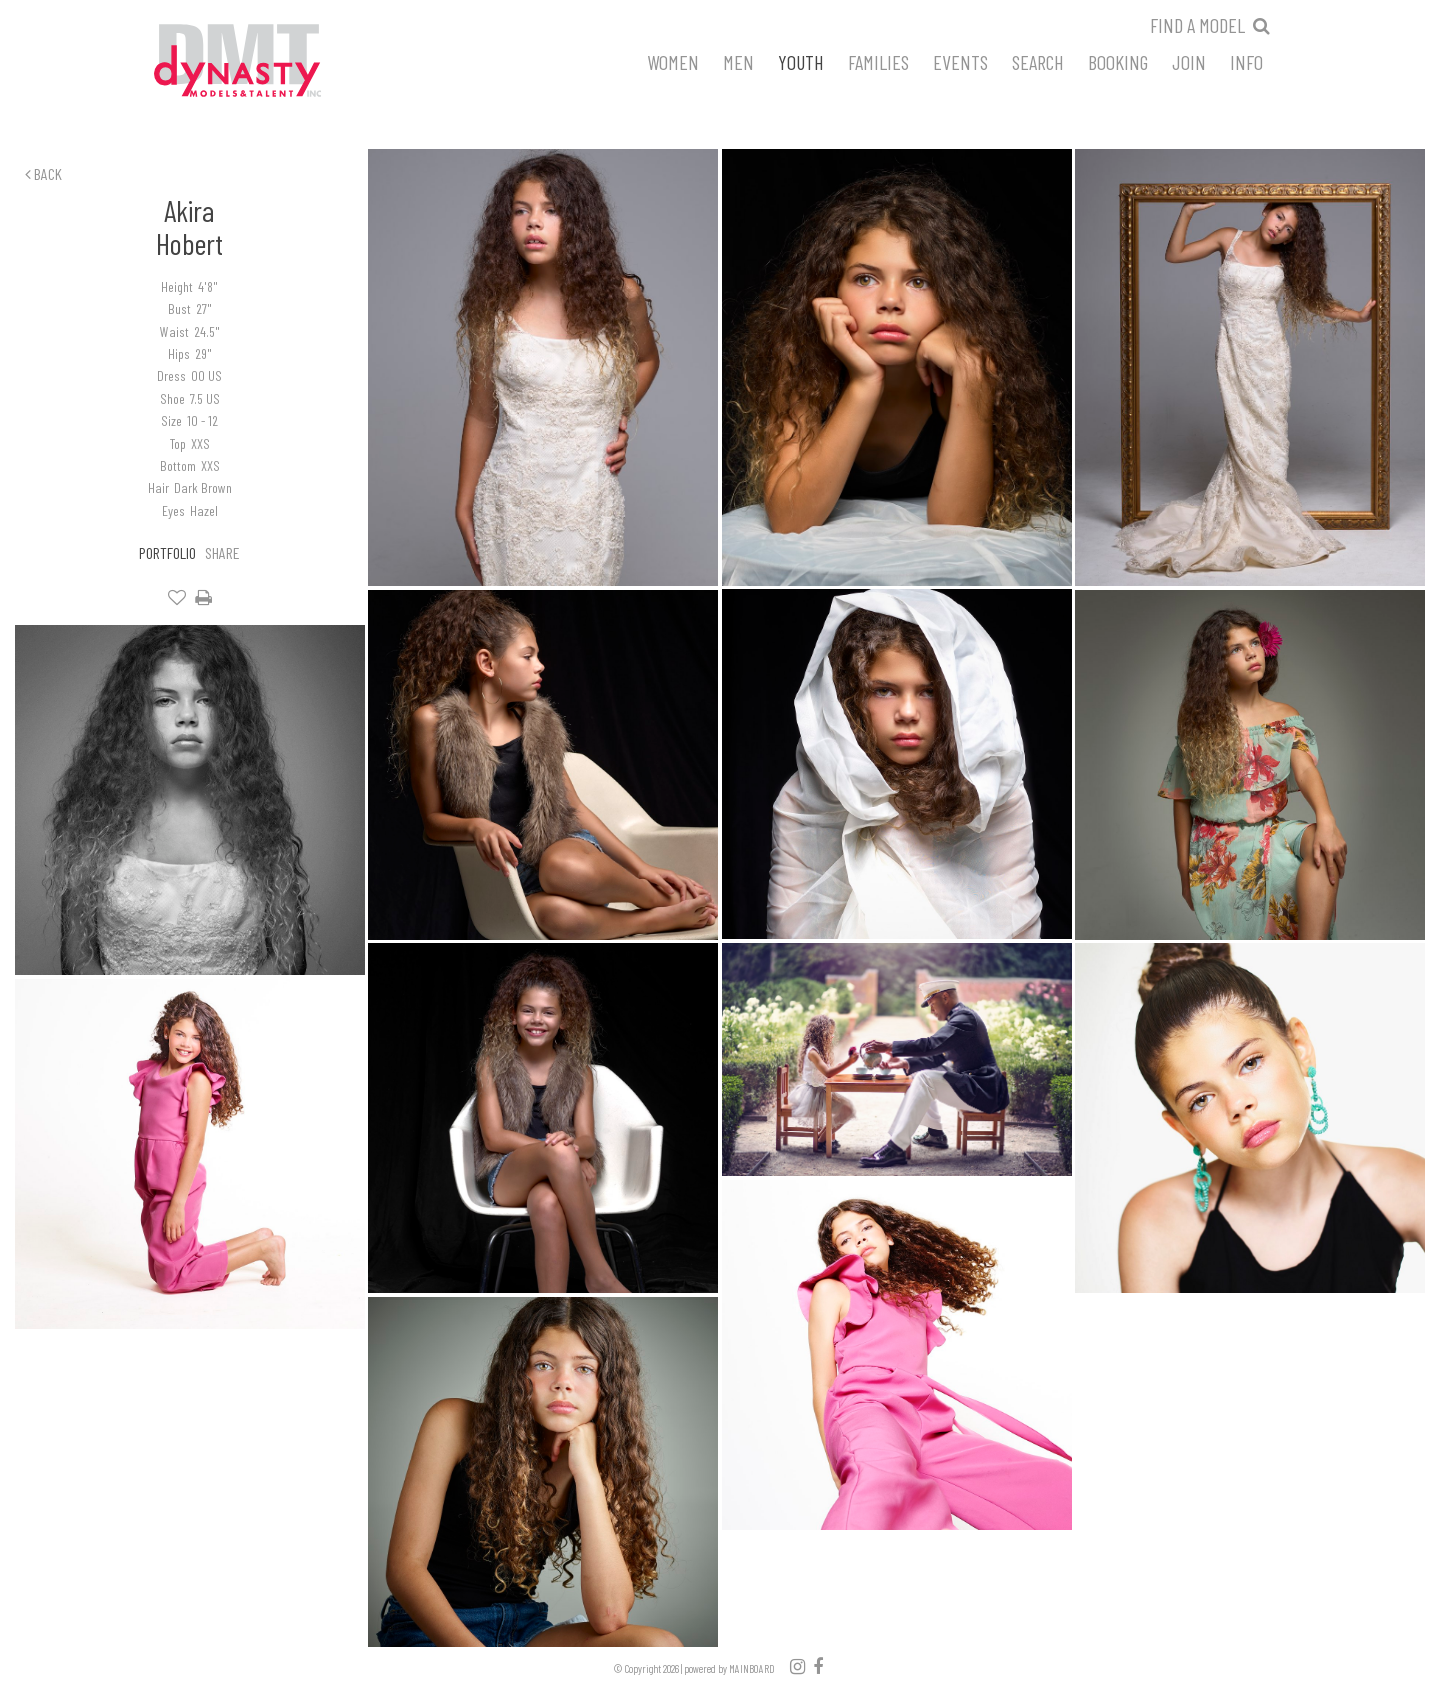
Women (673, 61)
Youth (801, 61)
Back (43, 173)
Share (222, 552)
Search (1038, 61)
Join (1189, 61)
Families (878, 61)
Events (960, 61)
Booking (1118, 61)
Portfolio (167, 552)
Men (738, 61)
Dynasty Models (275, 62)
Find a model (1197, 25)
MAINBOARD (752, 1668)
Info (1246, 61)
